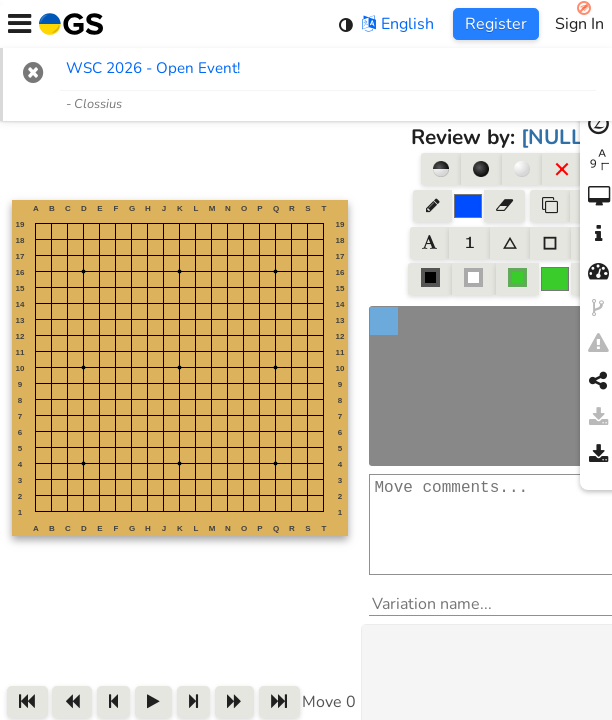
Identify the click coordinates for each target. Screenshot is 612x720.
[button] (33, 72)
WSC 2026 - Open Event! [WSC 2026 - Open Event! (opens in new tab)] (153, 68)
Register (496, 24)
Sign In (579, 24)
